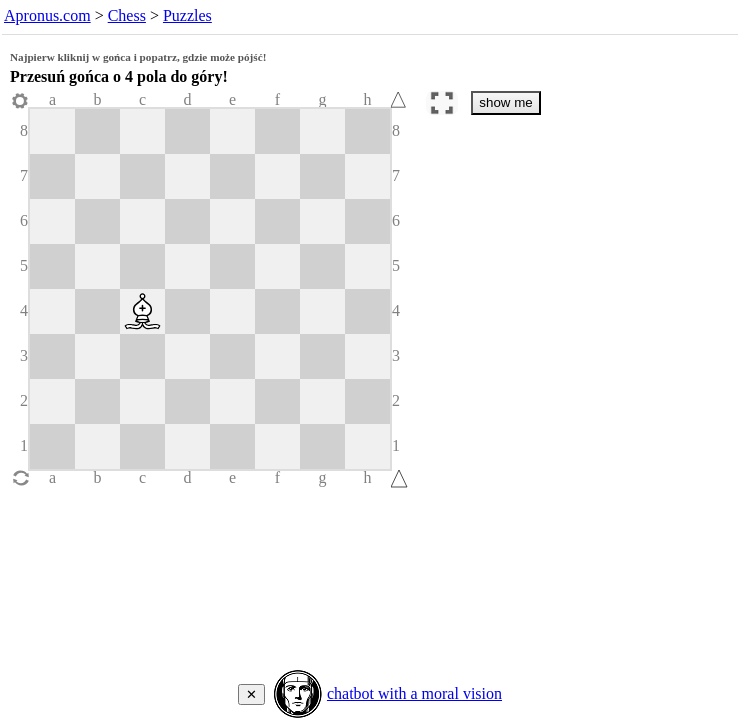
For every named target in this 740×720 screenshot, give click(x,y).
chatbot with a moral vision (414, 693)
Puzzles (187, 15)
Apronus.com (47, 15)
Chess (127, 15)
